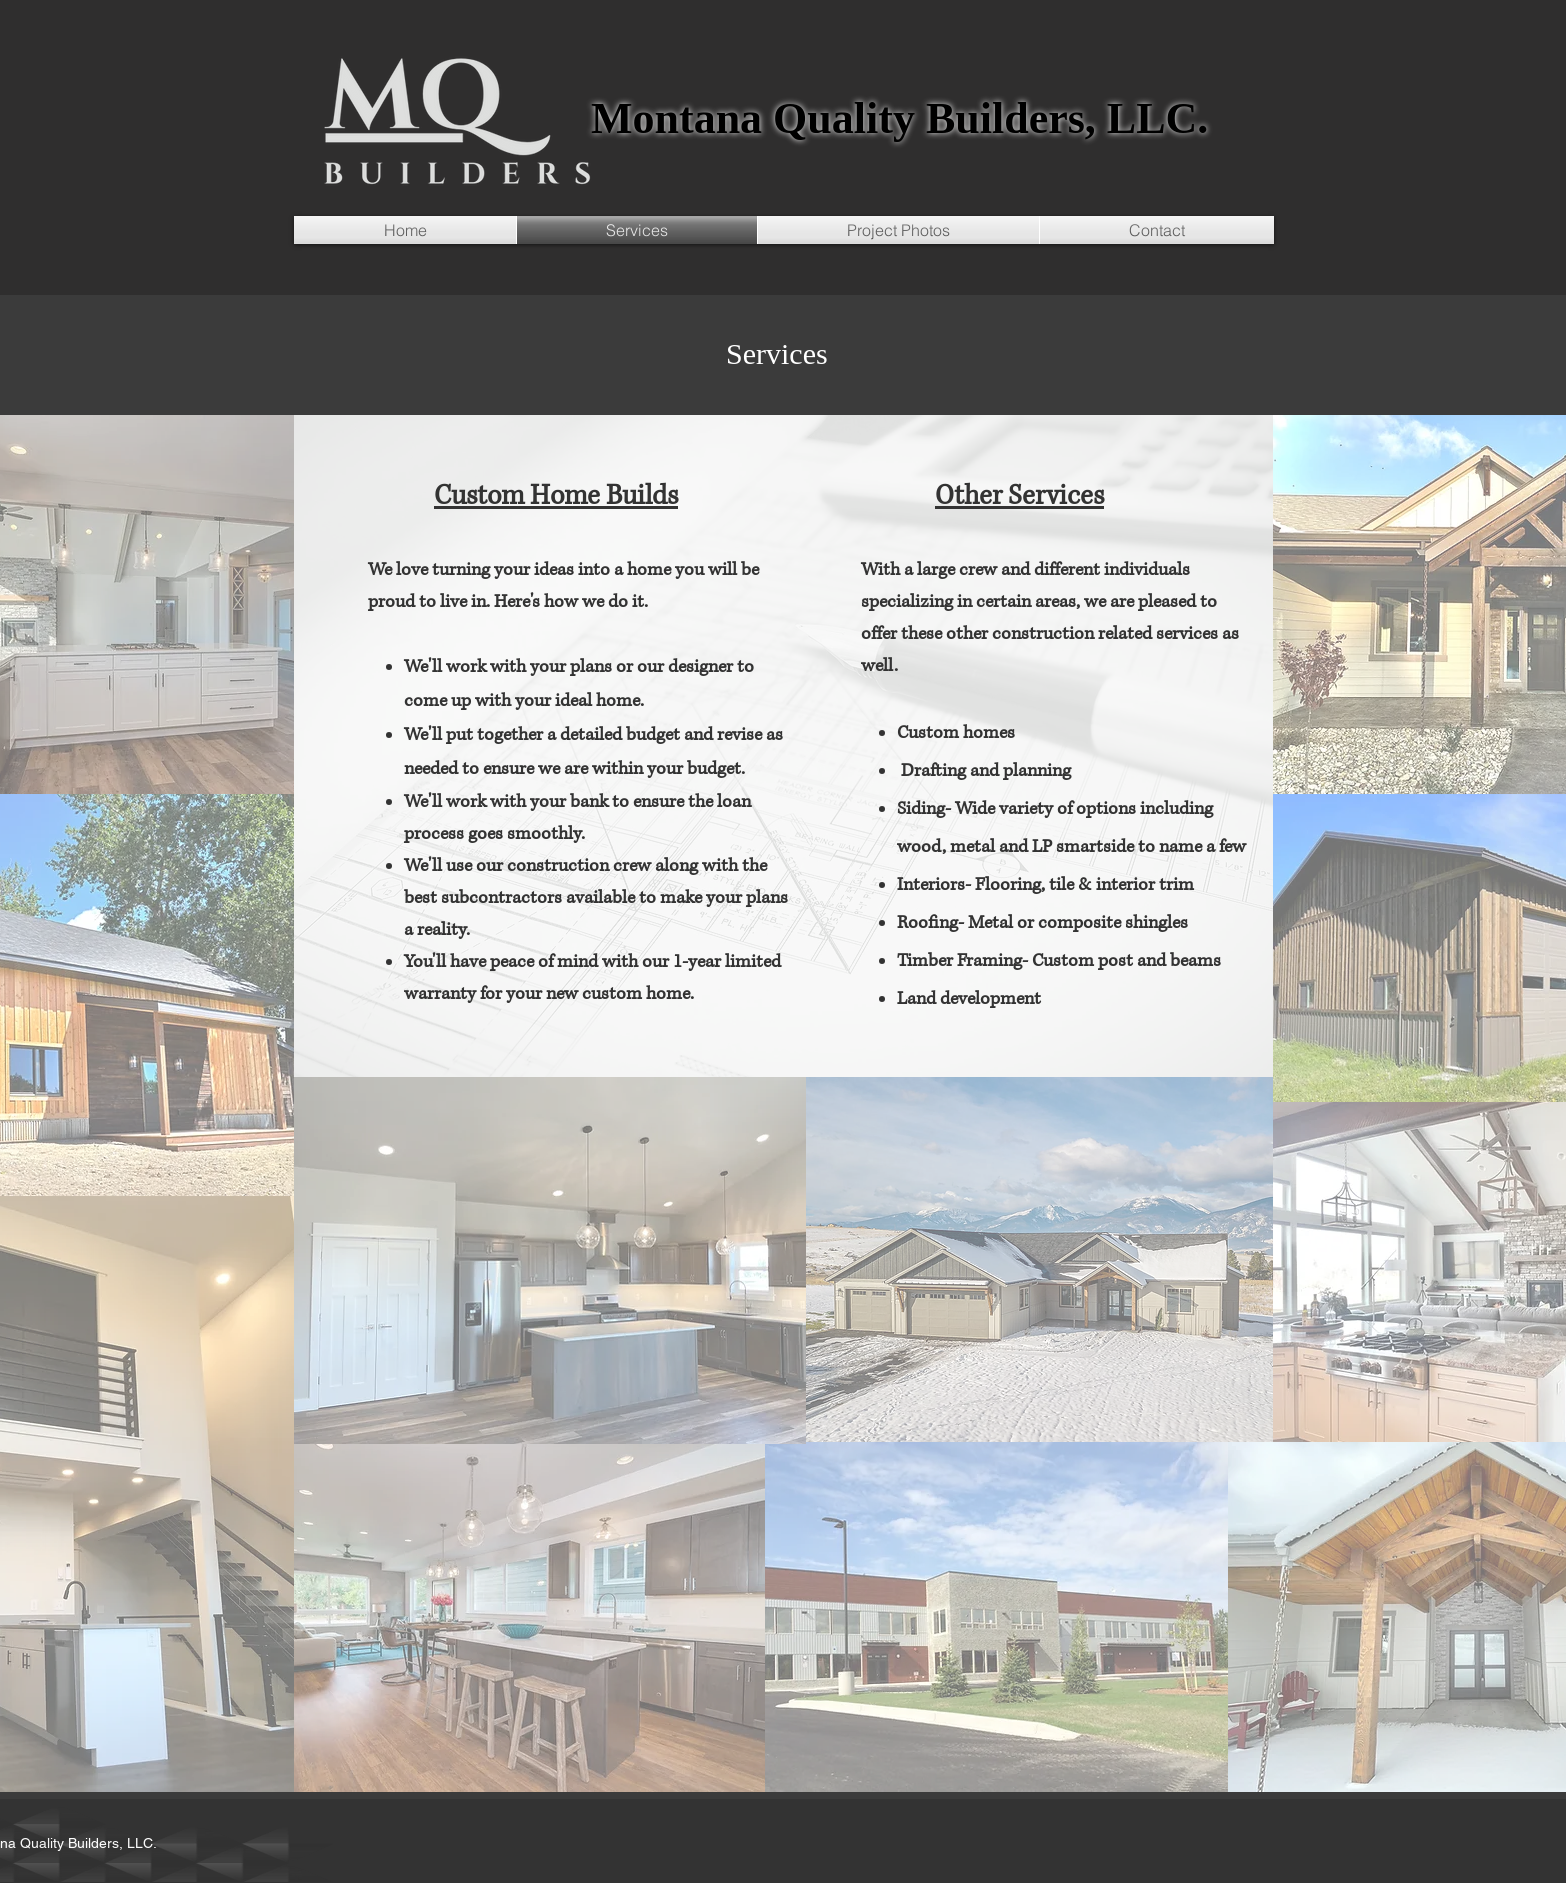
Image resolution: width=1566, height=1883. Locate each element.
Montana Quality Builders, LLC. (899, 118)
